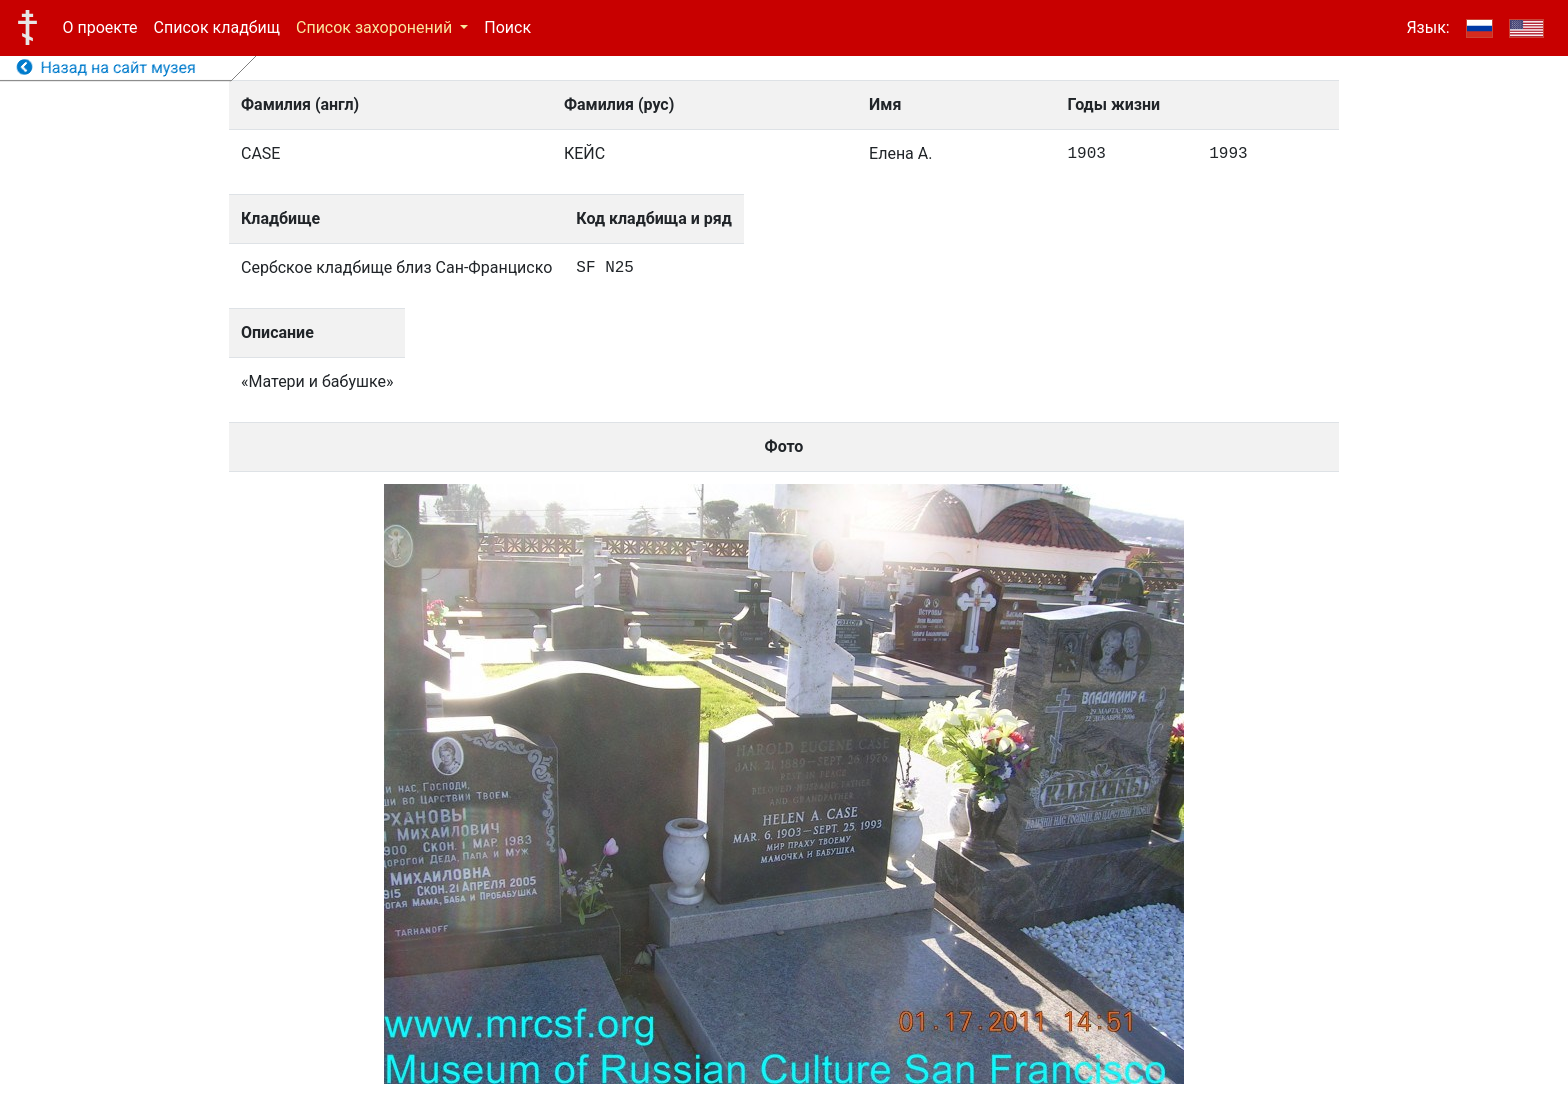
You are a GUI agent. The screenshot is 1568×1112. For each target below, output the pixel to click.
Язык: (1427, 27)
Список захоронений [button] (376, 27)
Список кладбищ (217, 27)
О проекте (100, 27)
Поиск (507, 27)
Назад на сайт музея (106, 67)
